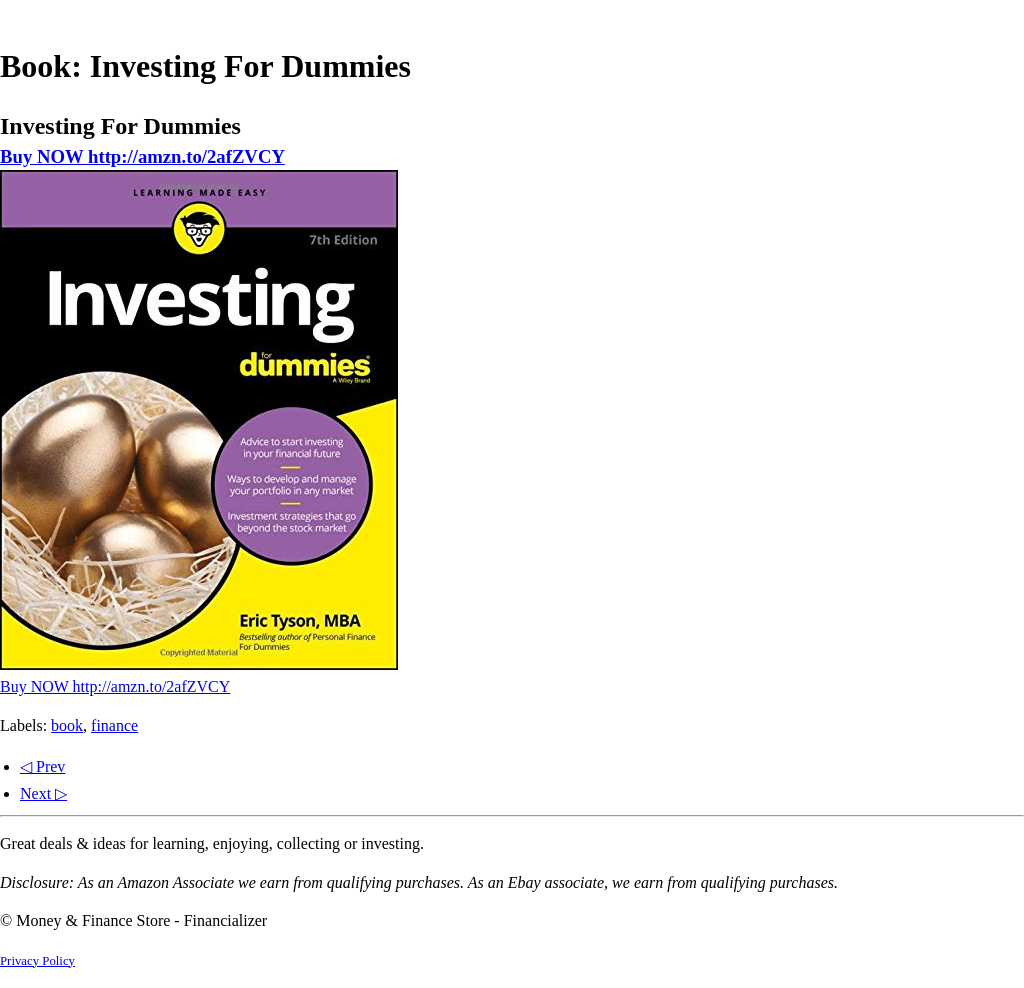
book (67, 725)
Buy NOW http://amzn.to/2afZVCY (142, 156)
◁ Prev (42, 766)
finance (114, 725)
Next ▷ (43, 793)
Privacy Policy (37, 961)
